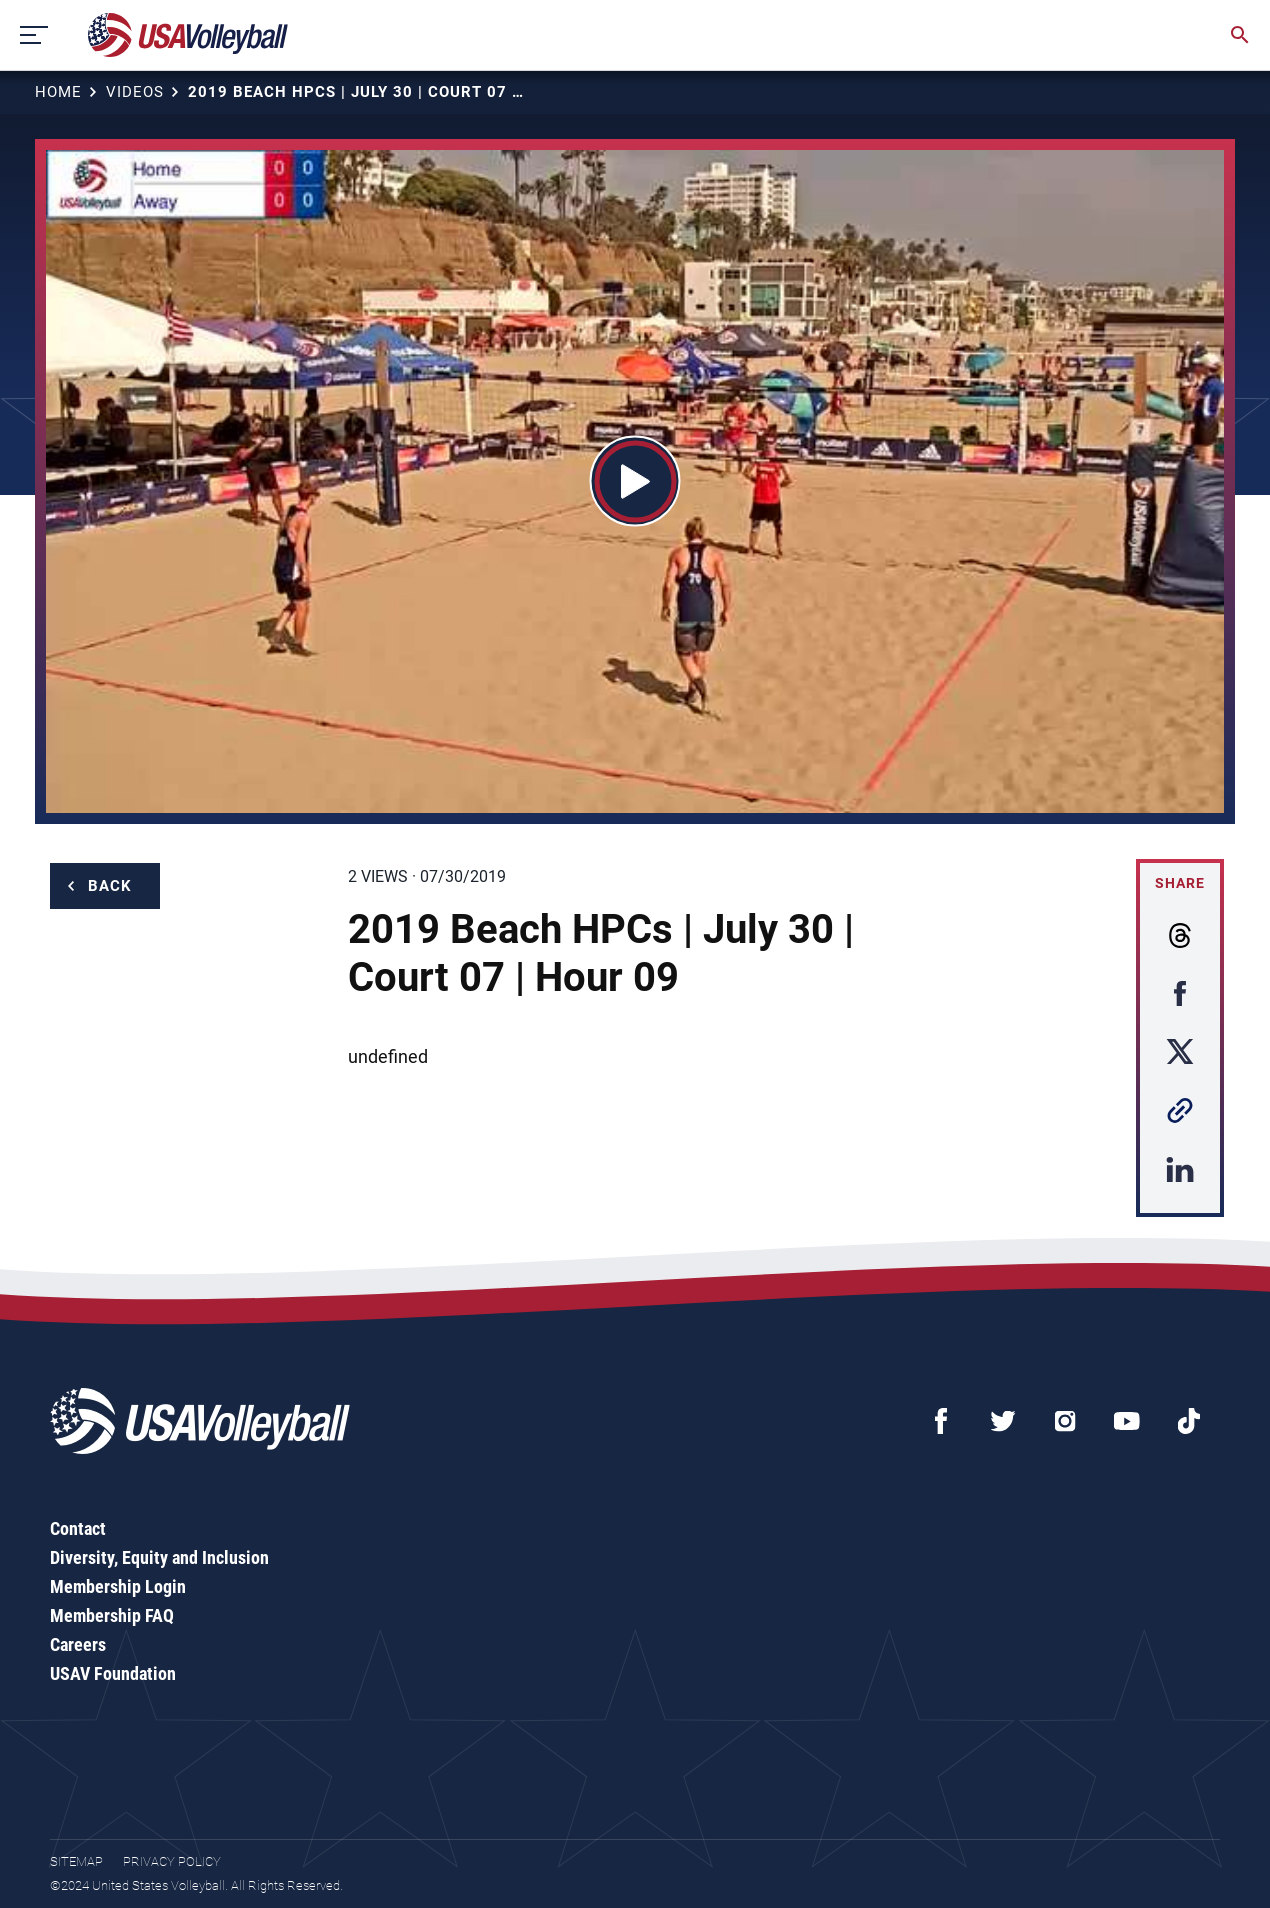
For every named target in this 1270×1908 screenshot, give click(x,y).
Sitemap (76, 1861)
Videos (135, 92)
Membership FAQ (112, 1615)
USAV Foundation (113, 1673)
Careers (78, 1644)
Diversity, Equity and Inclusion (159, 1557)
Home (58, 92)
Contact (78, 1528)
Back (110, 886)
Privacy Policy (172, 1861)
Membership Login (118, 1586)
